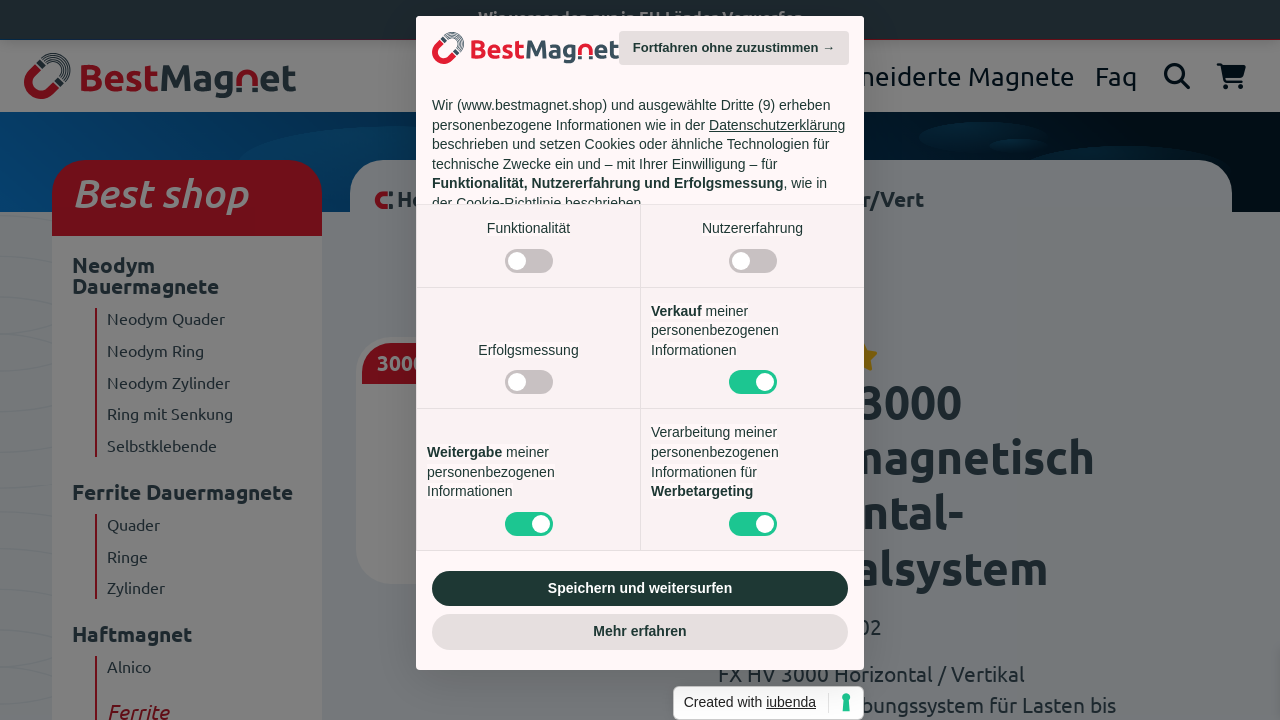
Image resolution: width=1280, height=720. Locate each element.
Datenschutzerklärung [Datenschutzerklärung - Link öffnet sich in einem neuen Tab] (777, 125)
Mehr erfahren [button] (639, 631)
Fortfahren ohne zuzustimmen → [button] (734, 47)
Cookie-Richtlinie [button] (508, 203)
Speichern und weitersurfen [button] (640, 588)
